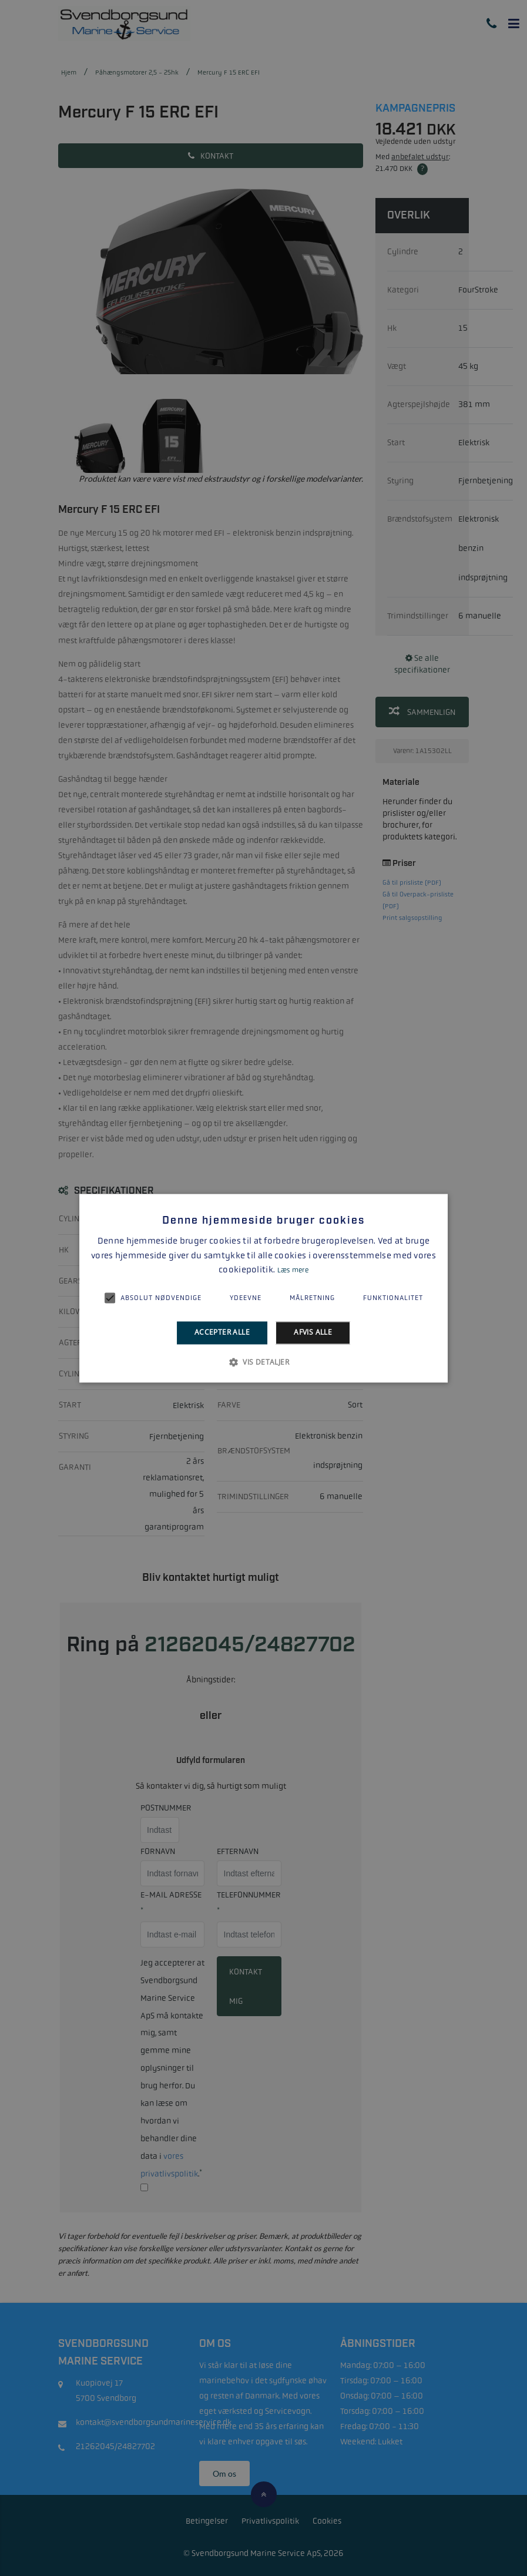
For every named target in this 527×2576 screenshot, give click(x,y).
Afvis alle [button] (313, 1333)
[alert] (263, 1288)
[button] (263, 1362)
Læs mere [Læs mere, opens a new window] (292, 1270)
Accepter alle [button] (222, 1333)
